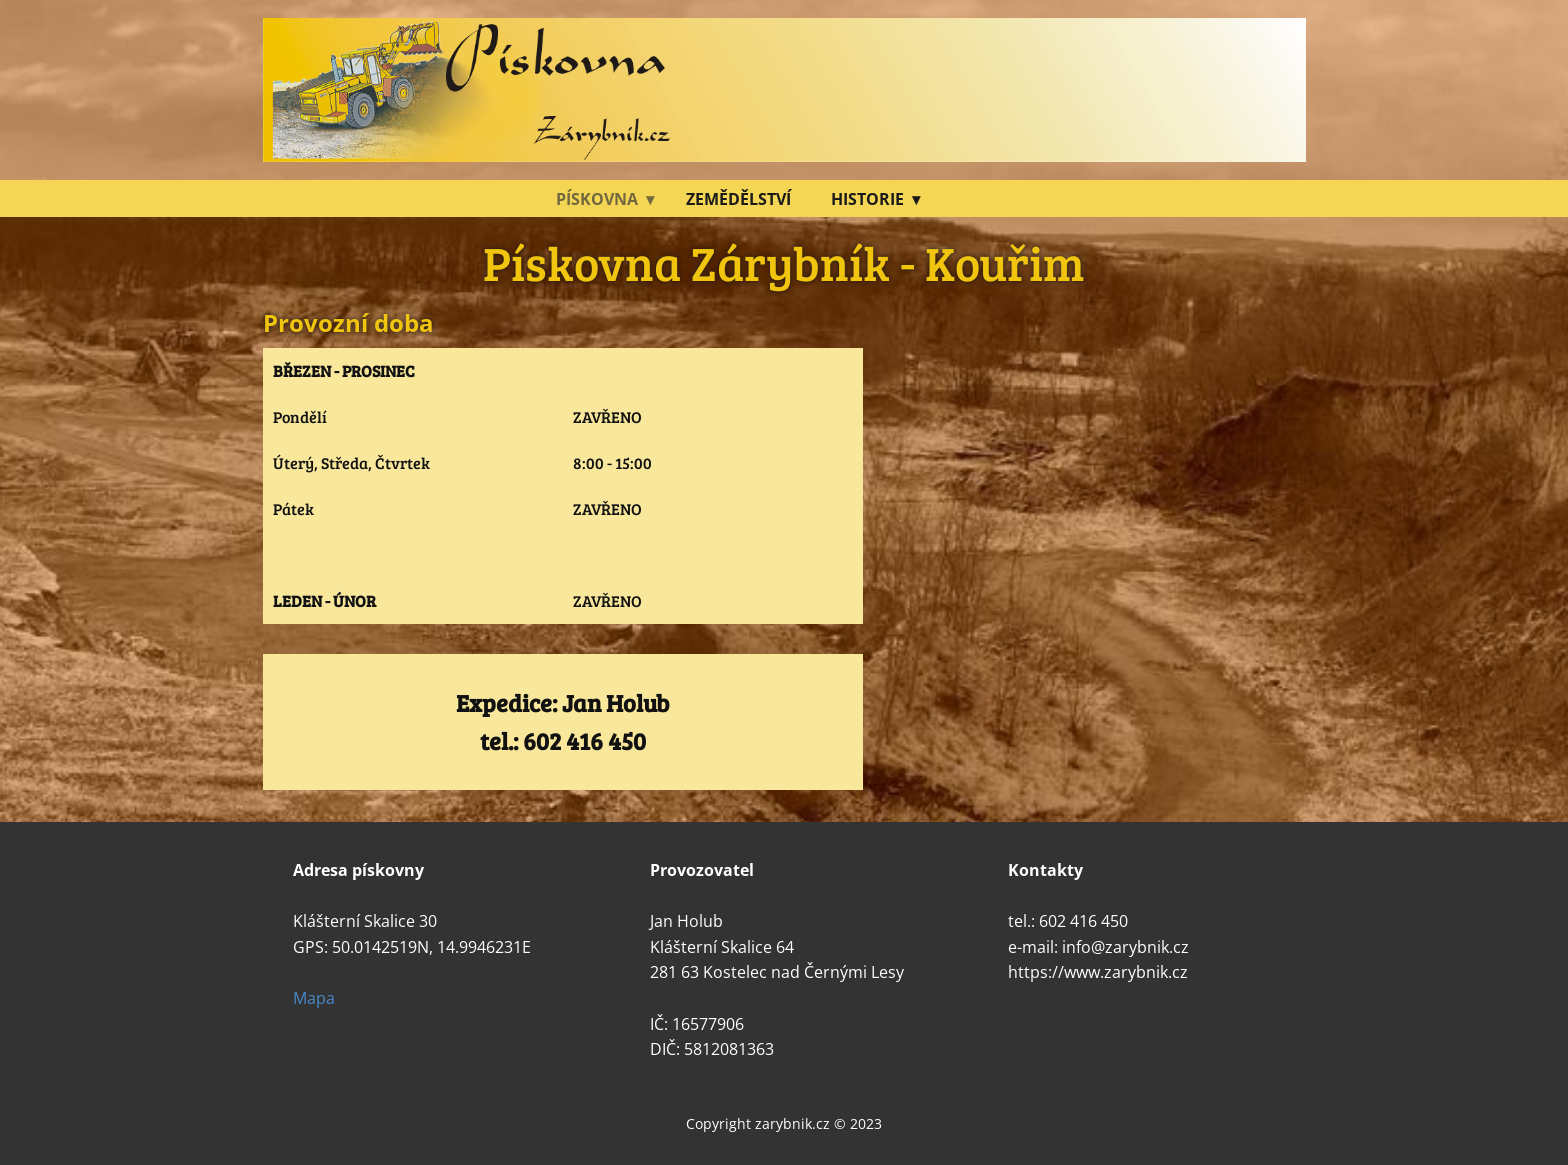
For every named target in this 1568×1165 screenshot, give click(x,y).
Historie (867, 199)
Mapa (314, 998)
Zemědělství (738, 199)
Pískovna (597, 199)
